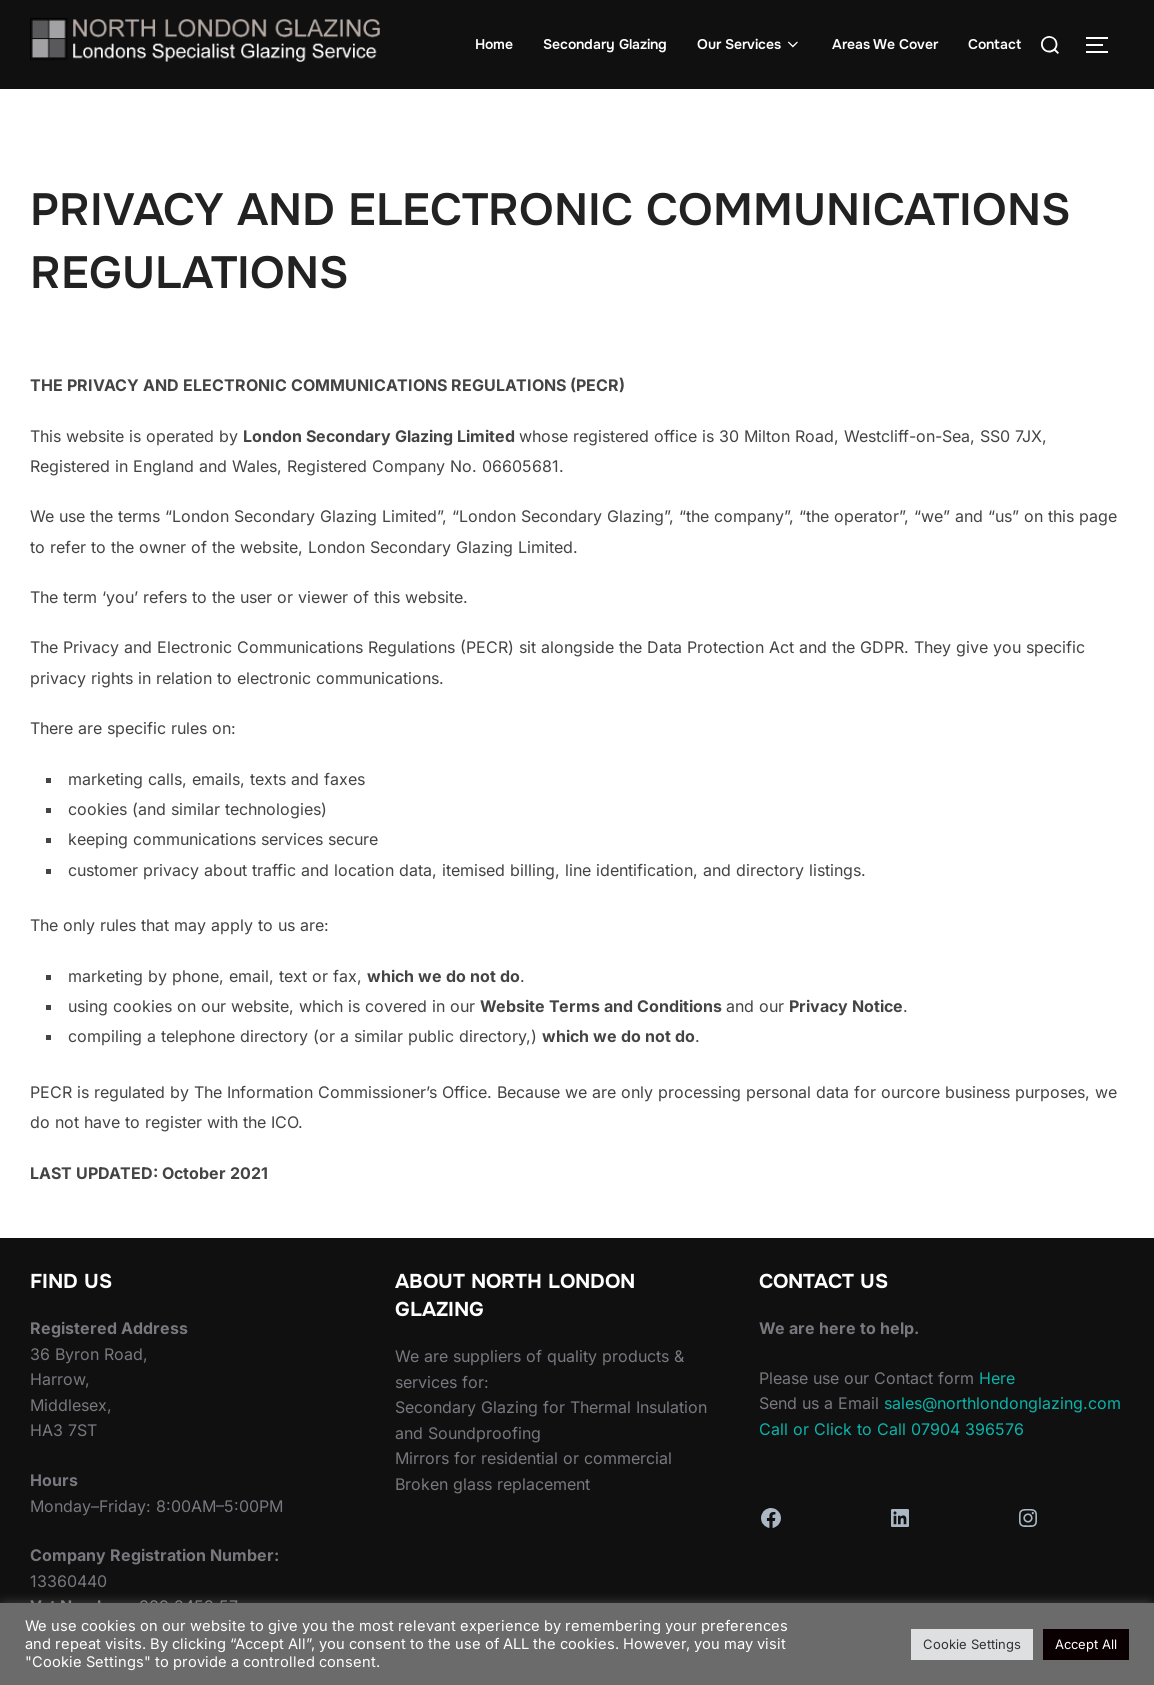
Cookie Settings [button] (972, 1644)
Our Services (750, 44)
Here (997, 1378)
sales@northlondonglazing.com (1002, 1403)
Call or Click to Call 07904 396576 (891, 1429)
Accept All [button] (1086, 1644)
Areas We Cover (885, 44)
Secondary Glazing (605, 44)
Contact (994, 44)
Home (494, 44)
